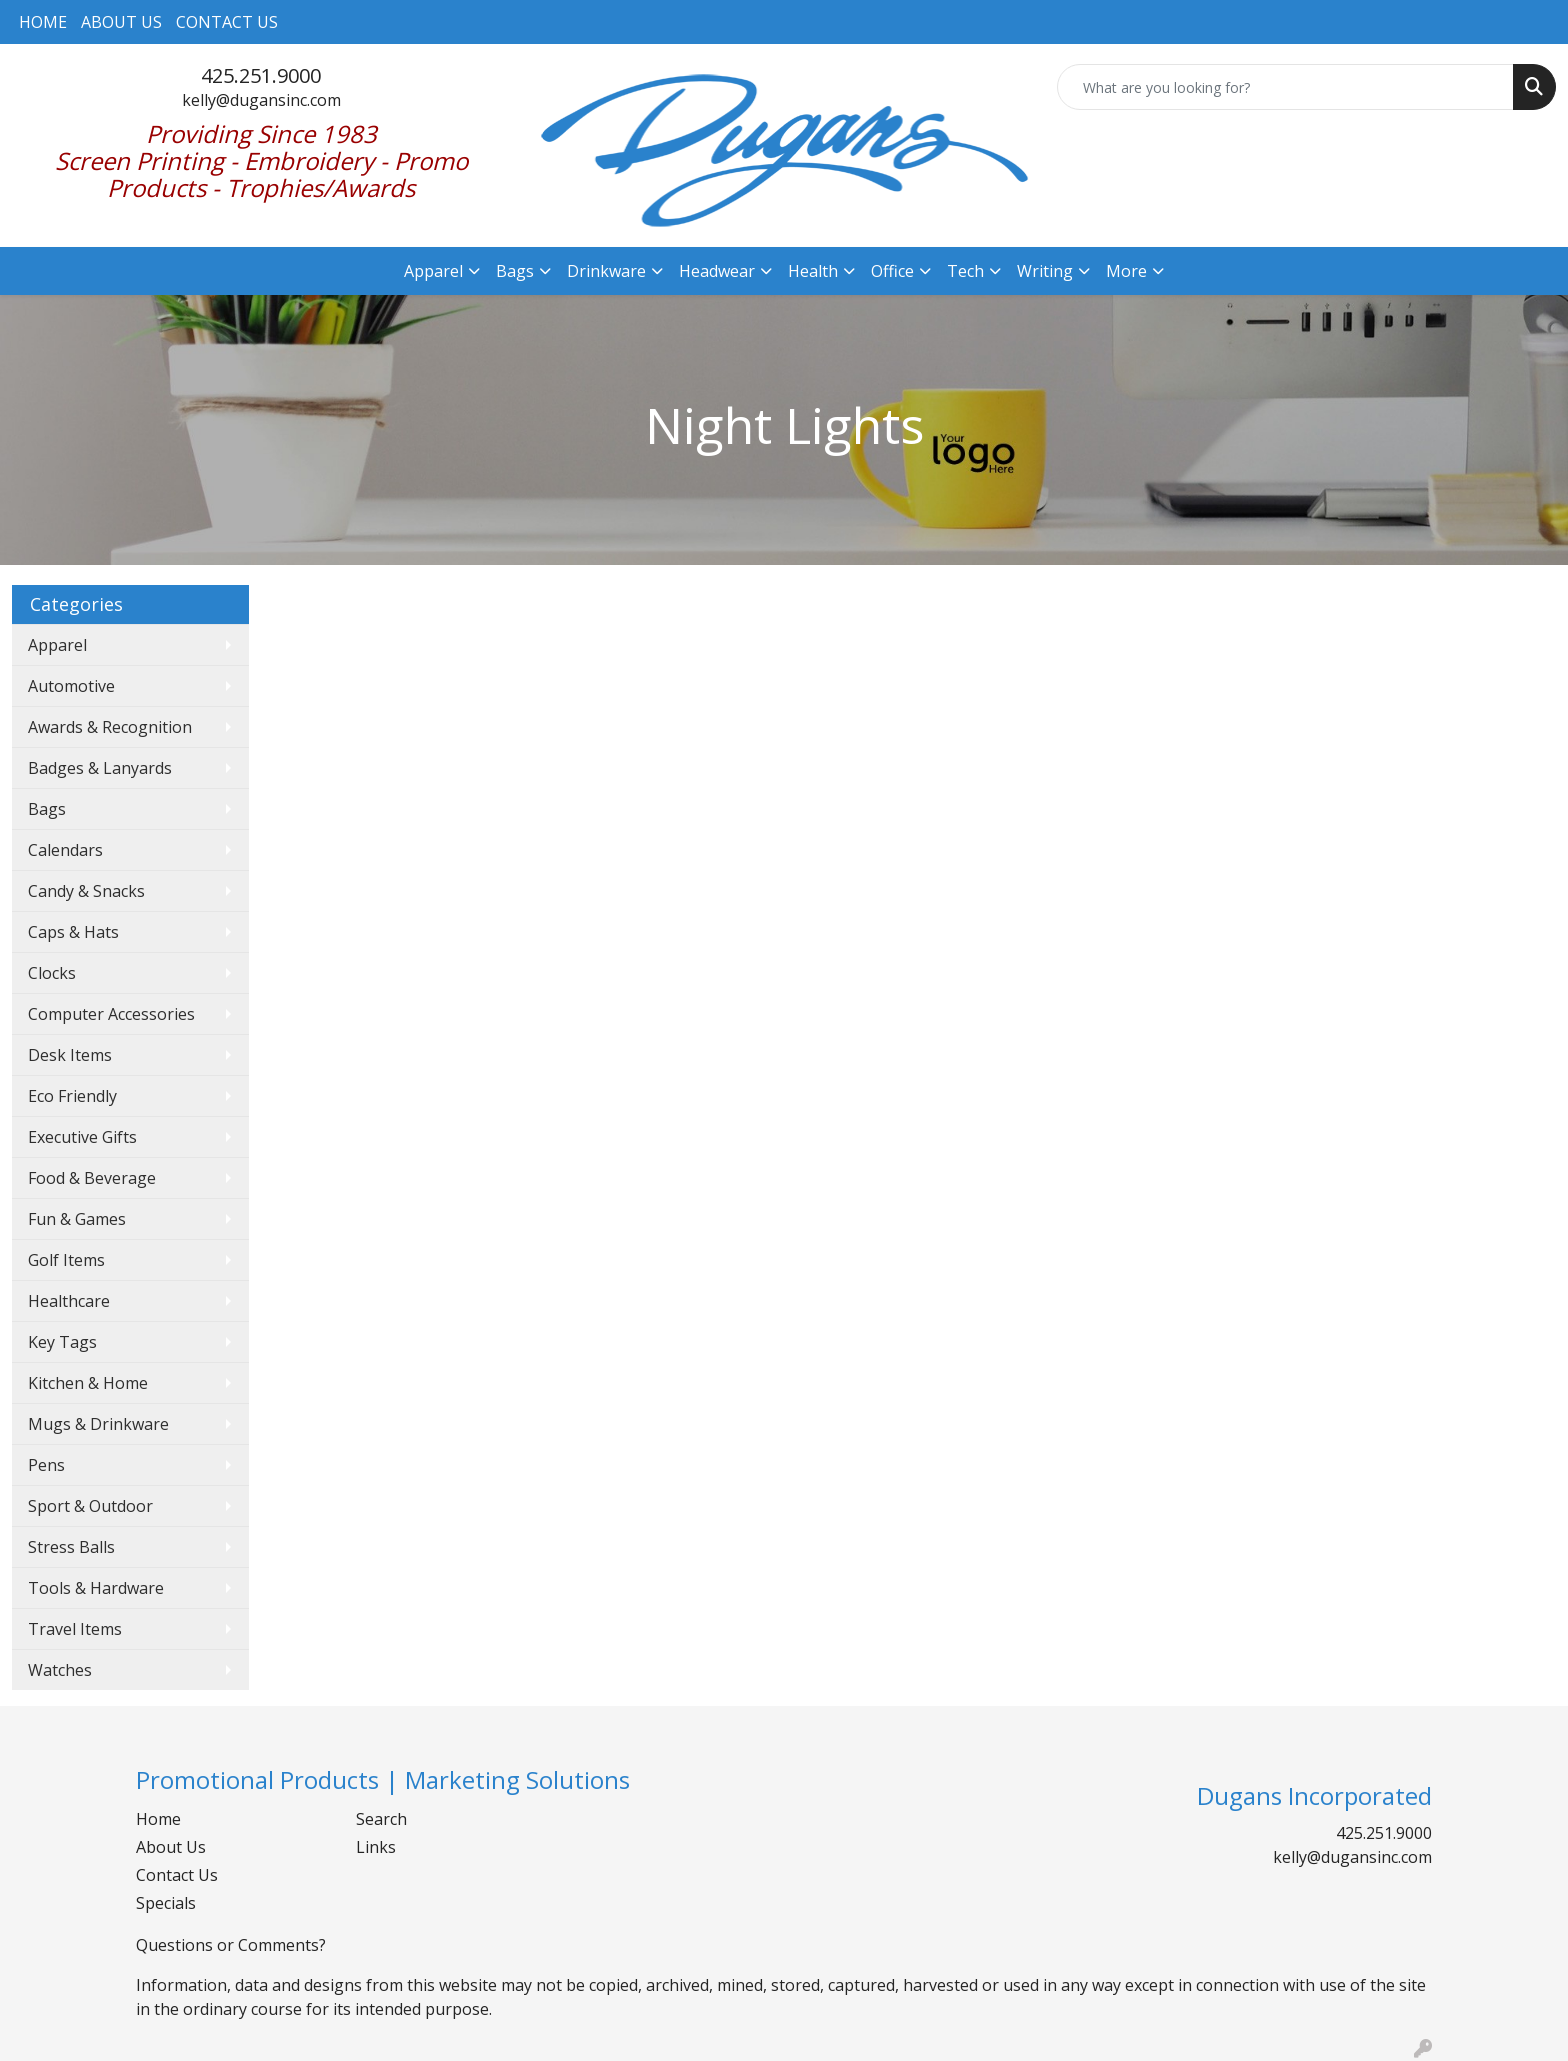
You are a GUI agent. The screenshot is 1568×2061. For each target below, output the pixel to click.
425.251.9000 (261, 75)
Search (381, 1819)
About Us (171, 1847)
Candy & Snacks (86, 891)
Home (158, 1819)
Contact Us (177, 1875)
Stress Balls (71, 1547)
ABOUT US (121, 22)
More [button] (1126, 271)
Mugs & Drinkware (98, 1424)
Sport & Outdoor (90, 1506)
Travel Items (75, 1629)
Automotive (71, 686)
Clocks (52, 973)
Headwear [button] (717, 271)
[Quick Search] (1285, 87)
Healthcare (69, 1301)
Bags (47, 809)
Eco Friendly (72, 1096)
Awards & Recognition (110, 727)
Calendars (65, 850)
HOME (43, 22)
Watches (60, 1670)
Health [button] (813, 271)
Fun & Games (77, 1219)
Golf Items (66, 1260)
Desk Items (70, 1055)
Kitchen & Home (88, 1383)
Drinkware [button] (606, 271)
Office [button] (892, 271)
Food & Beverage (92, 1178)
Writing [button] (1045, 271)
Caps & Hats (73, 932)
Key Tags (62, 1342)
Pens (46, 1465)
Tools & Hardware (96, 1588)
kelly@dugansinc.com (261, 100)
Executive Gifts (82, 1137)
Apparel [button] (433, 271)
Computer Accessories (111, 1014)
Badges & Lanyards (100, 768)
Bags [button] (515, 271)
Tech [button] (965, 271)
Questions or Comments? (231, 1945)
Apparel (57, 645)
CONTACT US (227, 22)
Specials (166, 1903)
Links (376, 1847)
